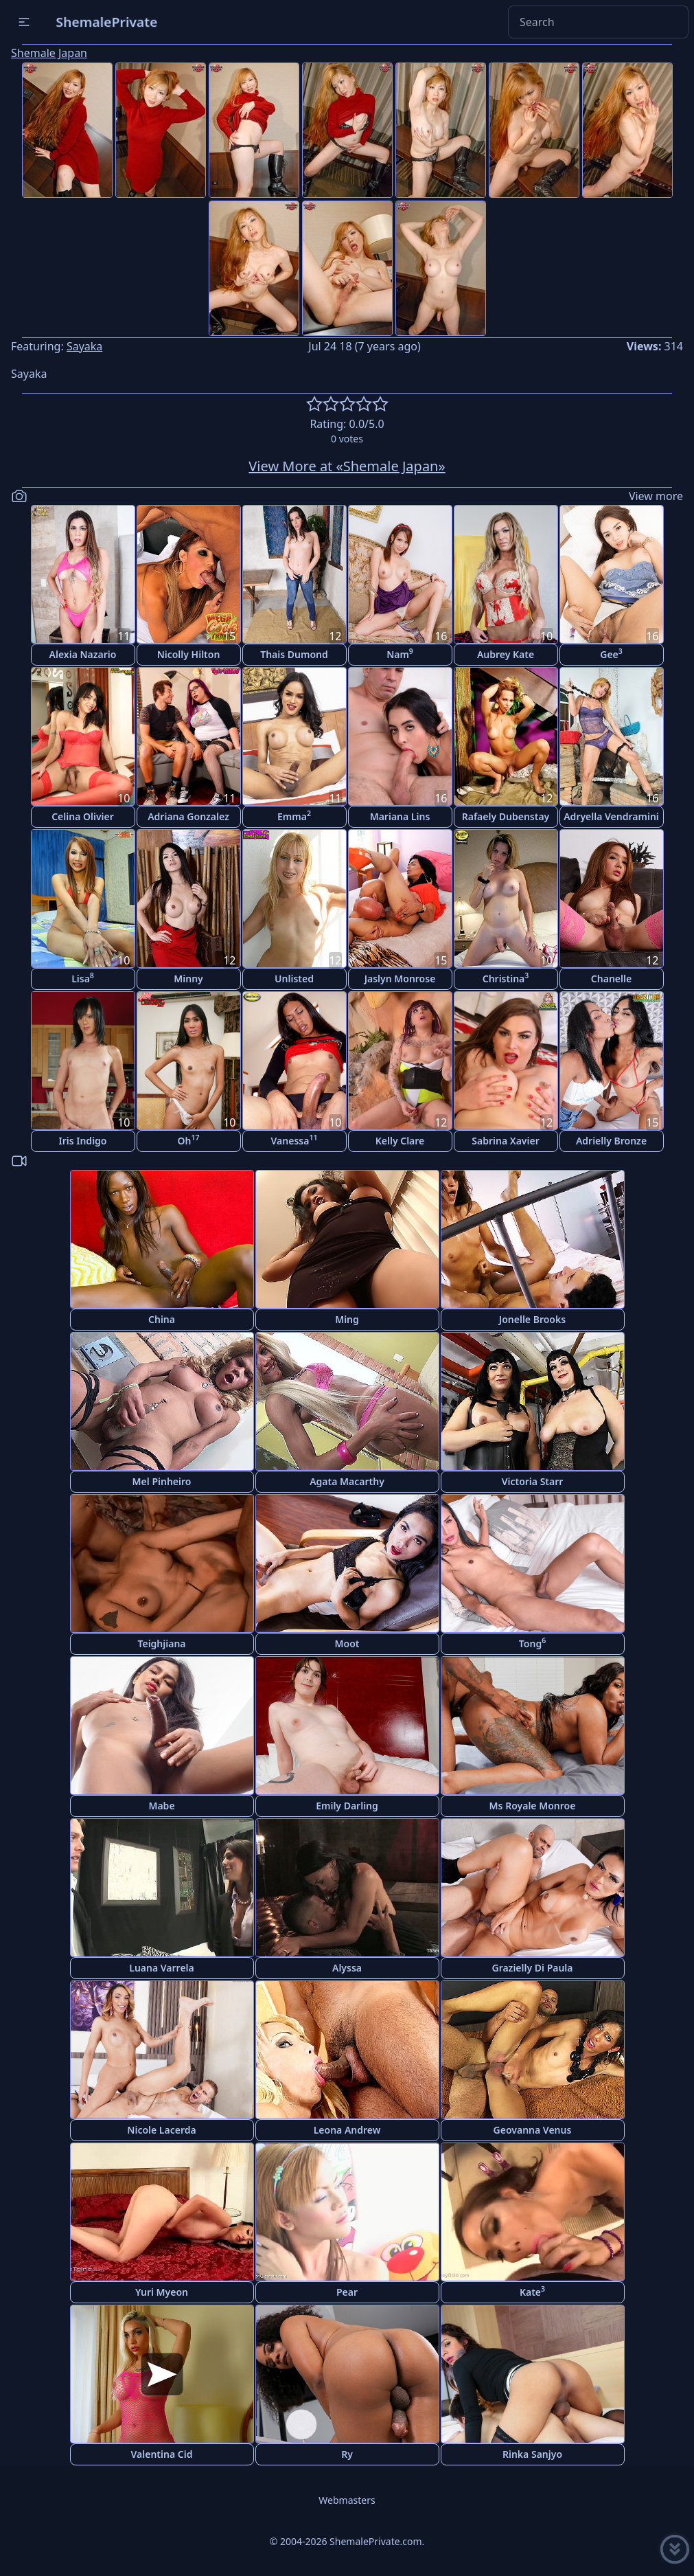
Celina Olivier (82, 816)
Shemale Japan (49, 52)
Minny (188, 978)
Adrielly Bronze (611, 1140)
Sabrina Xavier (505, 1140)
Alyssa (347, 1967)
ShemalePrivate (106, 21)
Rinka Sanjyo (532, 2454)
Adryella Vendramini (611, 816)
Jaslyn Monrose (400, 978)
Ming (347, 1319)
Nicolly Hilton (188, 654)
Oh (189, 1140)
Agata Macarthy (347, 1481)
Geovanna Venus (533, 2129)
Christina (506, 978)
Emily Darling (347, 1805)
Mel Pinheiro (162, 1481)
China (161, 1319)
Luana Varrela (161, 1967)
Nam (399, 653)
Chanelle (611, 978)
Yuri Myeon (161, 2291)
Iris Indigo (83, 1140)
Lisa (82, 978)
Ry (347, 2454)
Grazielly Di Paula (531, 1967)
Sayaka (84, 346)
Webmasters (347, 2500)
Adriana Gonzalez (188, 816)
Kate (532, 2291)
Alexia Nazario (83, 654)
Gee (611, 653)
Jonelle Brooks (532, 1319)
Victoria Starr (533, 1481)
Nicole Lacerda (161, 2129)
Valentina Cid (162, 2454)
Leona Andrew (347, 2129)
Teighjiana (161, 1643)
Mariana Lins (400, 816)
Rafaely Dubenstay (506, 816)
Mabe (161, 1805)
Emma (294, 816)
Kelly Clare (400, 1140)
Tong (532, 1643)
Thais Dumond (294, 654)
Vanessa (294, 1140)
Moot (347, 1643)
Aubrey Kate (505, 654)
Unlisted (294, 978)
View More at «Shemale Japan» (346, 466)
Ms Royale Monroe (532, 1805)
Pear (347, 2291)
